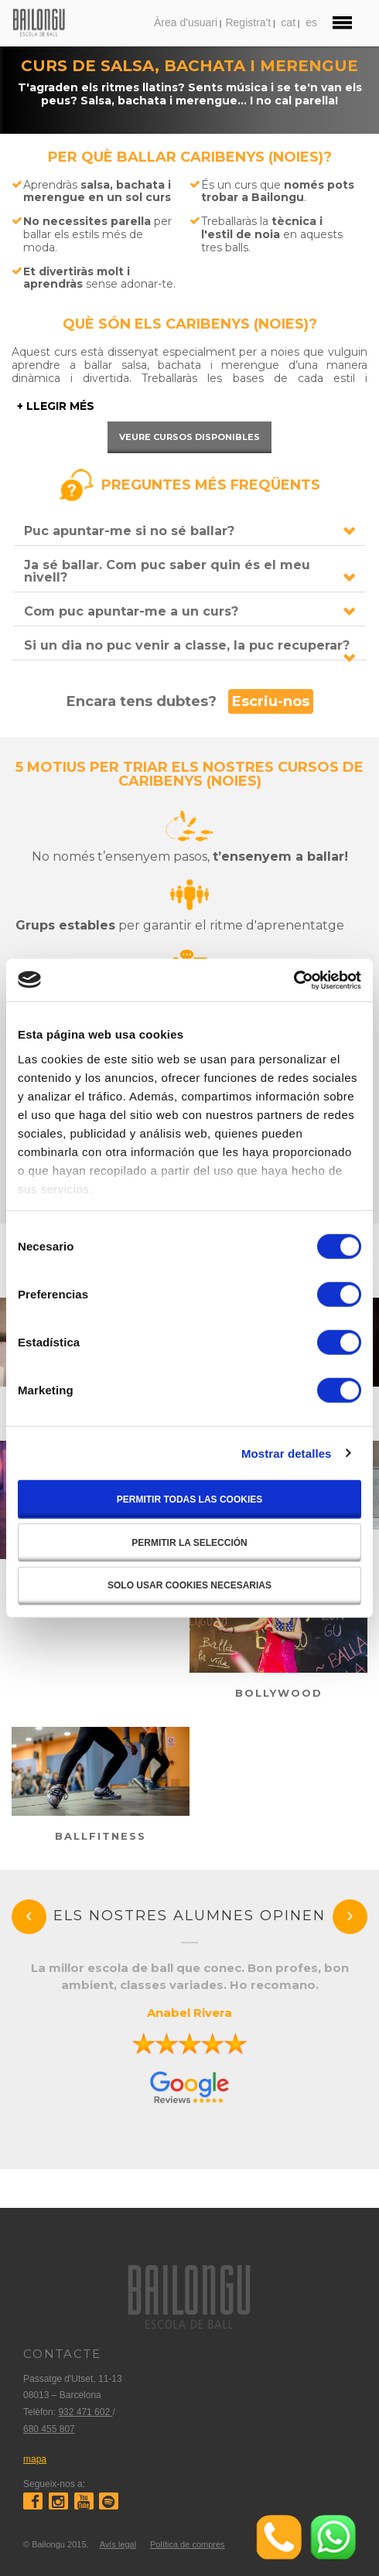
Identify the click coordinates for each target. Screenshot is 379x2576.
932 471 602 (85, 2412)
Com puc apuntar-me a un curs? (131, 611)
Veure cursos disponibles (189, 437)
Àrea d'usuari (185, 22)
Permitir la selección (189, 1542)
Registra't (248, 22)
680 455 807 (49, 2429)
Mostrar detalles (286, 1452)
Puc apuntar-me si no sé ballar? (129, 531)
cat (288, 22)
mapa (34, 2459)
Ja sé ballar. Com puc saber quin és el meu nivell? (167, 571)
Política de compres (187, 2544)
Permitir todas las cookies (189, 1499)
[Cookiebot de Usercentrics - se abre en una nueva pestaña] (293, 980)
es (311, 22)
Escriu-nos (270, 701)
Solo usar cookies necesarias (189, 1585)
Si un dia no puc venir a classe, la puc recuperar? (187, 645)
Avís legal (118, 2544)
